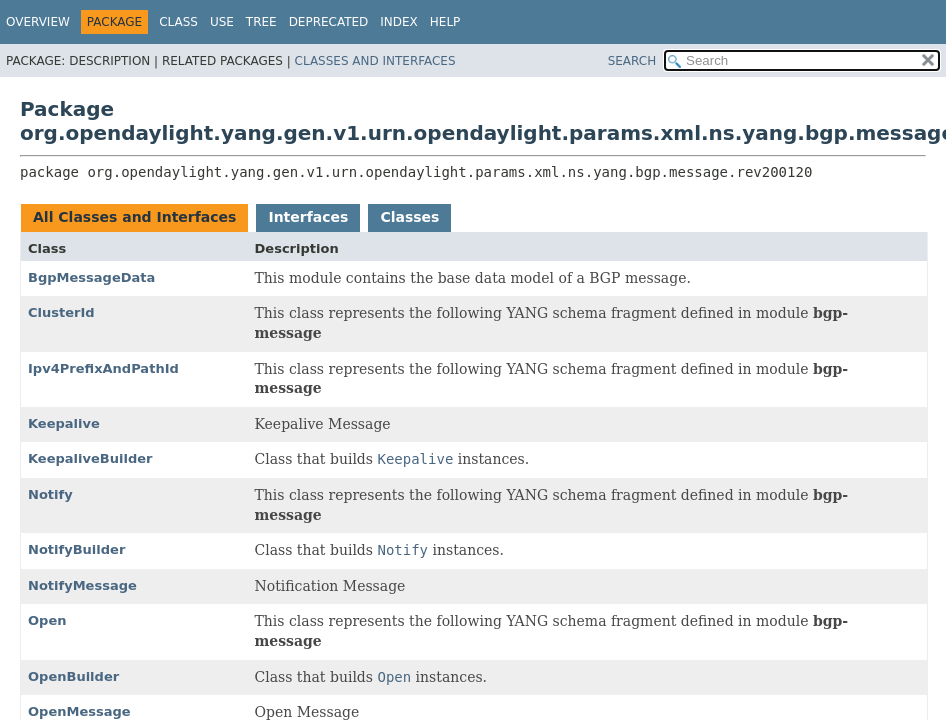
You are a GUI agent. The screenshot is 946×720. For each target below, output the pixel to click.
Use (222, 22)
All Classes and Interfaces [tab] (134, 217)
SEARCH (632, 61)
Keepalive (64, 423)
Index (399, 22)
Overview (38, 22)
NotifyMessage (82, 585)
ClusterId (61, 312)
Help (445, 22)
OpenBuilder (73, 676)
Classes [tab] (409, 217)
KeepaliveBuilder (90, 458)
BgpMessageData (91, 277)
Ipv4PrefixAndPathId (103, 368)
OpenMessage (79, 711)
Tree (261, 22)
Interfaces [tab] (308, 217)
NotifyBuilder (76, 549)
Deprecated (329, 22)
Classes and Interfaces (375, 61)
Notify (50, 494)
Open (47, 620)
